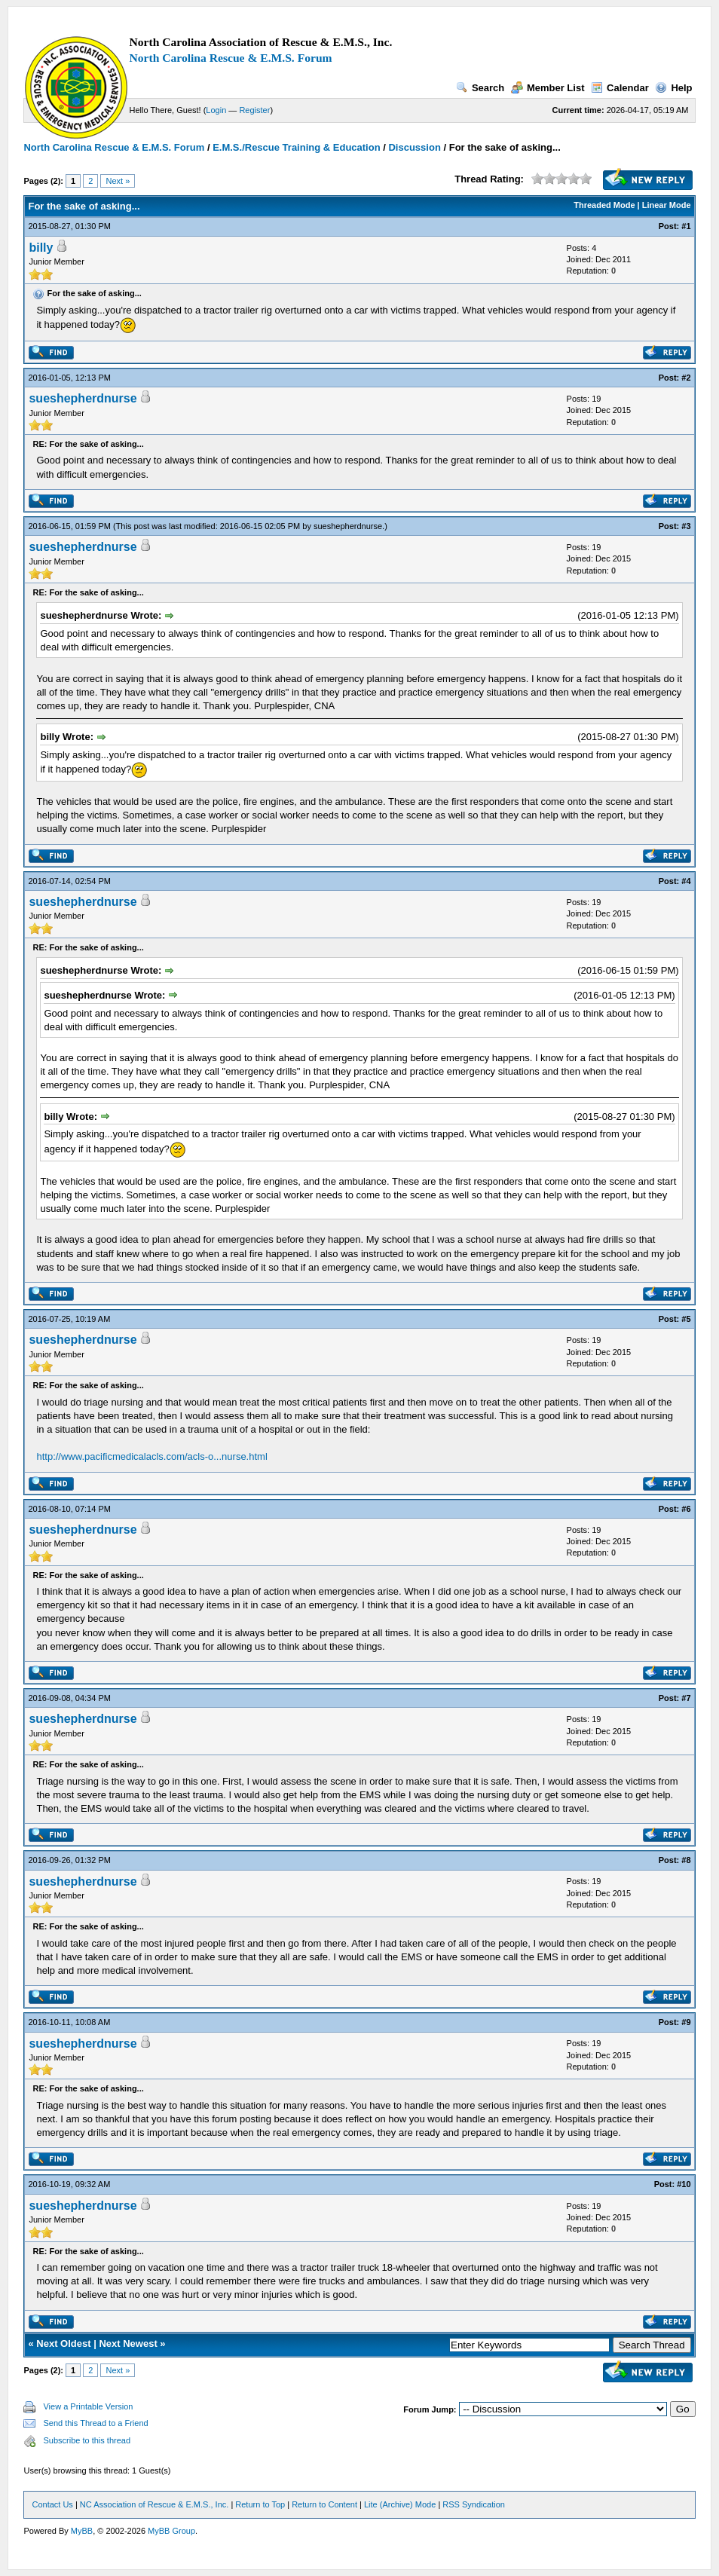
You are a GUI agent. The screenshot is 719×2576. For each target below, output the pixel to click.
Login (216, 110)
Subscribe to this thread (86, 2440)
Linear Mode (666, 205)
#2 (685, 377)
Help (673, 87)
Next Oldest (63, 2343)
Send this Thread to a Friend (95, 2423)
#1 (685, 226)
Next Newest (128, 2343)
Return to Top (260, 2504)
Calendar (620, 87)
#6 (685, 1508)
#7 (685, 1698)
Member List (548, 87)
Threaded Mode (604, 205)
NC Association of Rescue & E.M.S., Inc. (154, 2504)
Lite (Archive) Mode (400, 2504)
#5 (685, 1318)
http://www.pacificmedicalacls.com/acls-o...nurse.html (151, 1456)
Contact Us (52, 2504)
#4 (685, 881)
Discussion (414, 147)
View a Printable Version (88, 2406)
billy (41, 247)
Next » (118, 180)
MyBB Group (171, 2530)
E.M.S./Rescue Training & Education (297, 147)
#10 (683, 2184)
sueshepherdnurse (82, 398)
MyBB (82, 2530)
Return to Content (324, 2504)
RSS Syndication (473, 2504)
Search (480, 87)
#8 (685, 1860)
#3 (685, 526)
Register (254, 110)
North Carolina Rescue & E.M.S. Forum (230, 57)
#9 (685, 2022)
